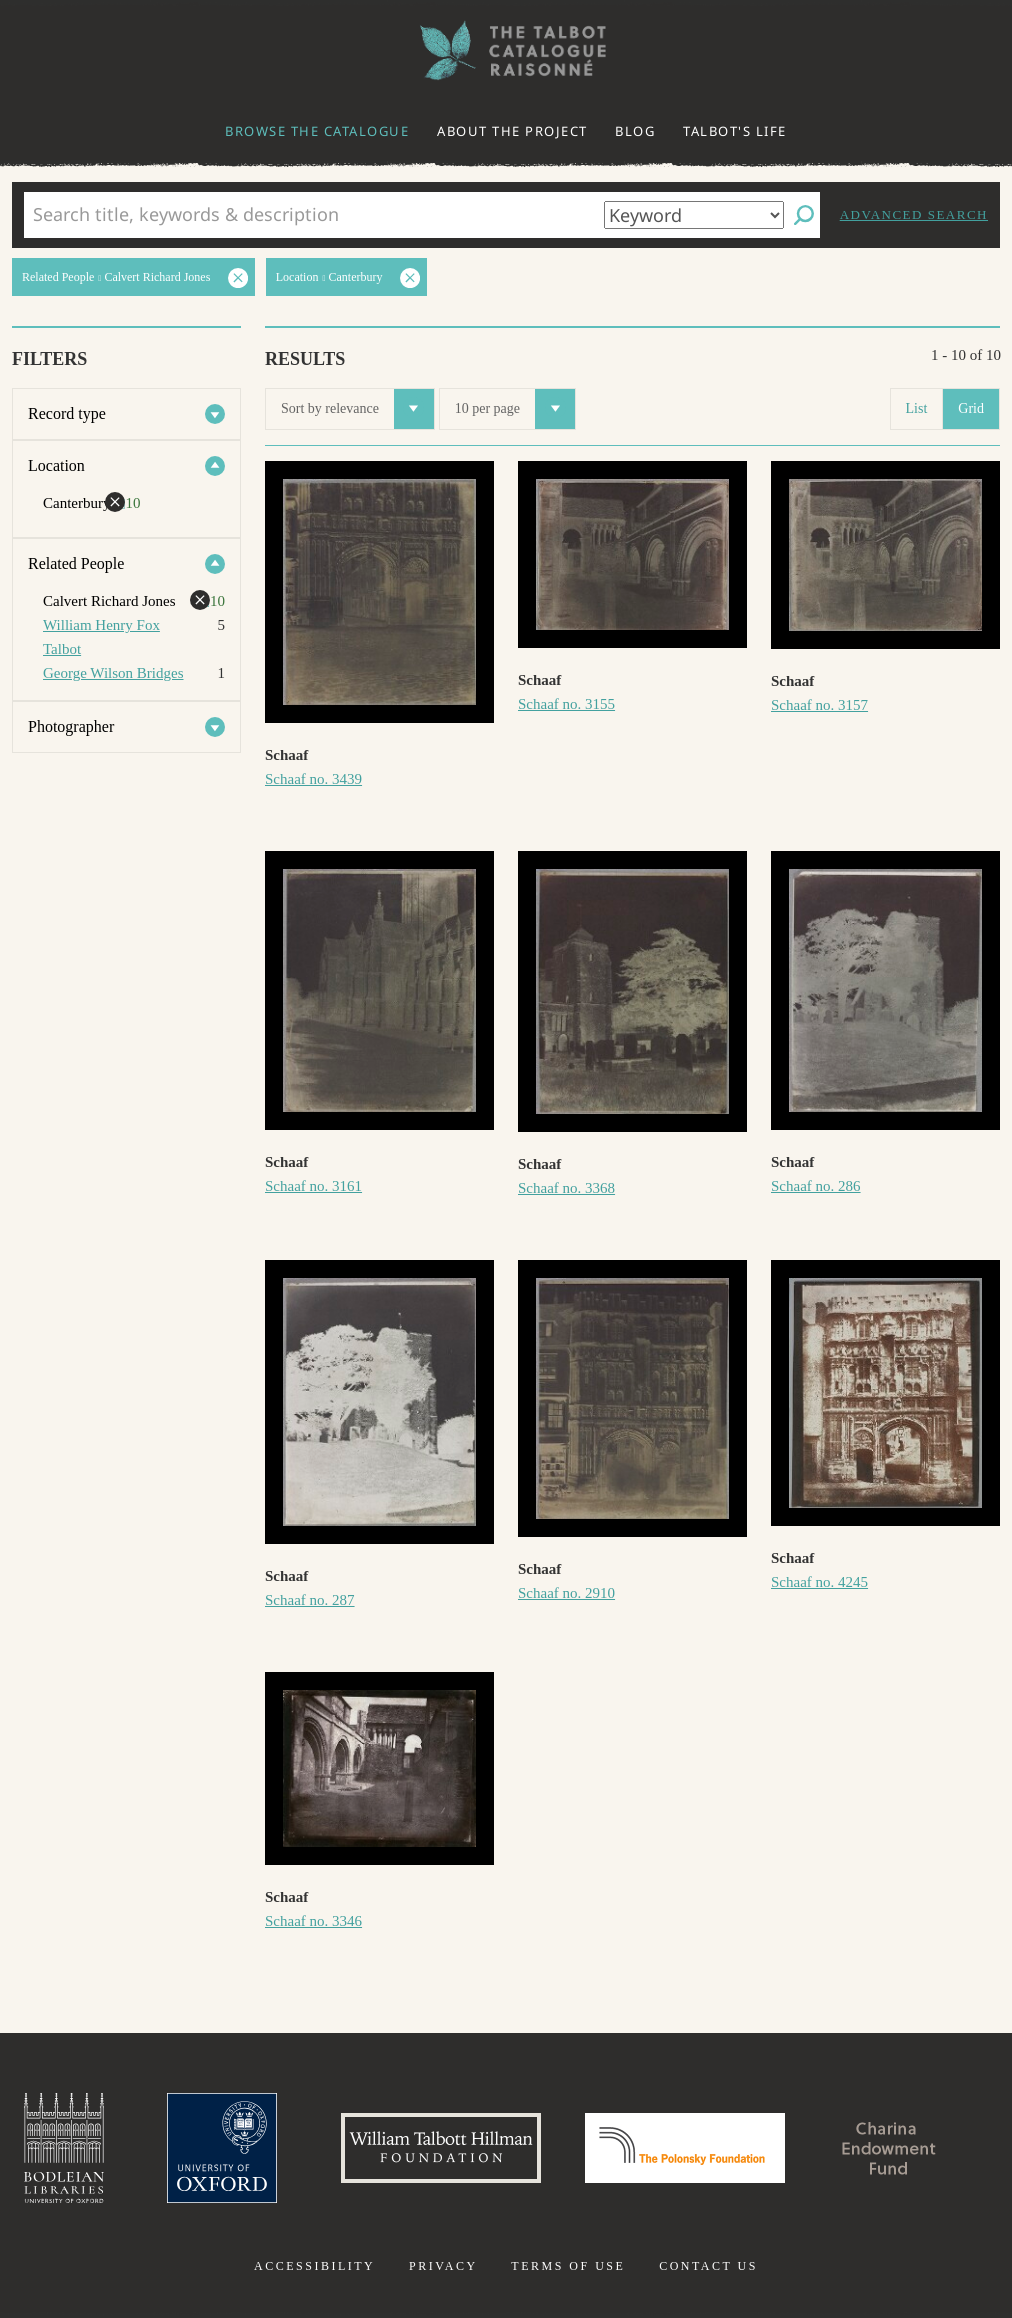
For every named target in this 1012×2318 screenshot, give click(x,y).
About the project (512, 131)
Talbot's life (735, 131)
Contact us (708, 2266)
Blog (635, 131)
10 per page (515, 409)
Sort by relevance (357, 409)
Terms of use (568, 2266)
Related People (76, 563)
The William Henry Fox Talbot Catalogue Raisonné (506, 50)
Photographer (71, 726)
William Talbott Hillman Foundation (441, 2148)
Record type (67, 413)
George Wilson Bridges (113, 673)
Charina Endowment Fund (889, 2148)
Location (56, 465)
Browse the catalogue (317, 131)
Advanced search (914, 214)
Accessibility (314, 2266)
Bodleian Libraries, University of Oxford (64, 2148)
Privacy (443, 2266)
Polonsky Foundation (685, 2148)
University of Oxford (222, 2148)
